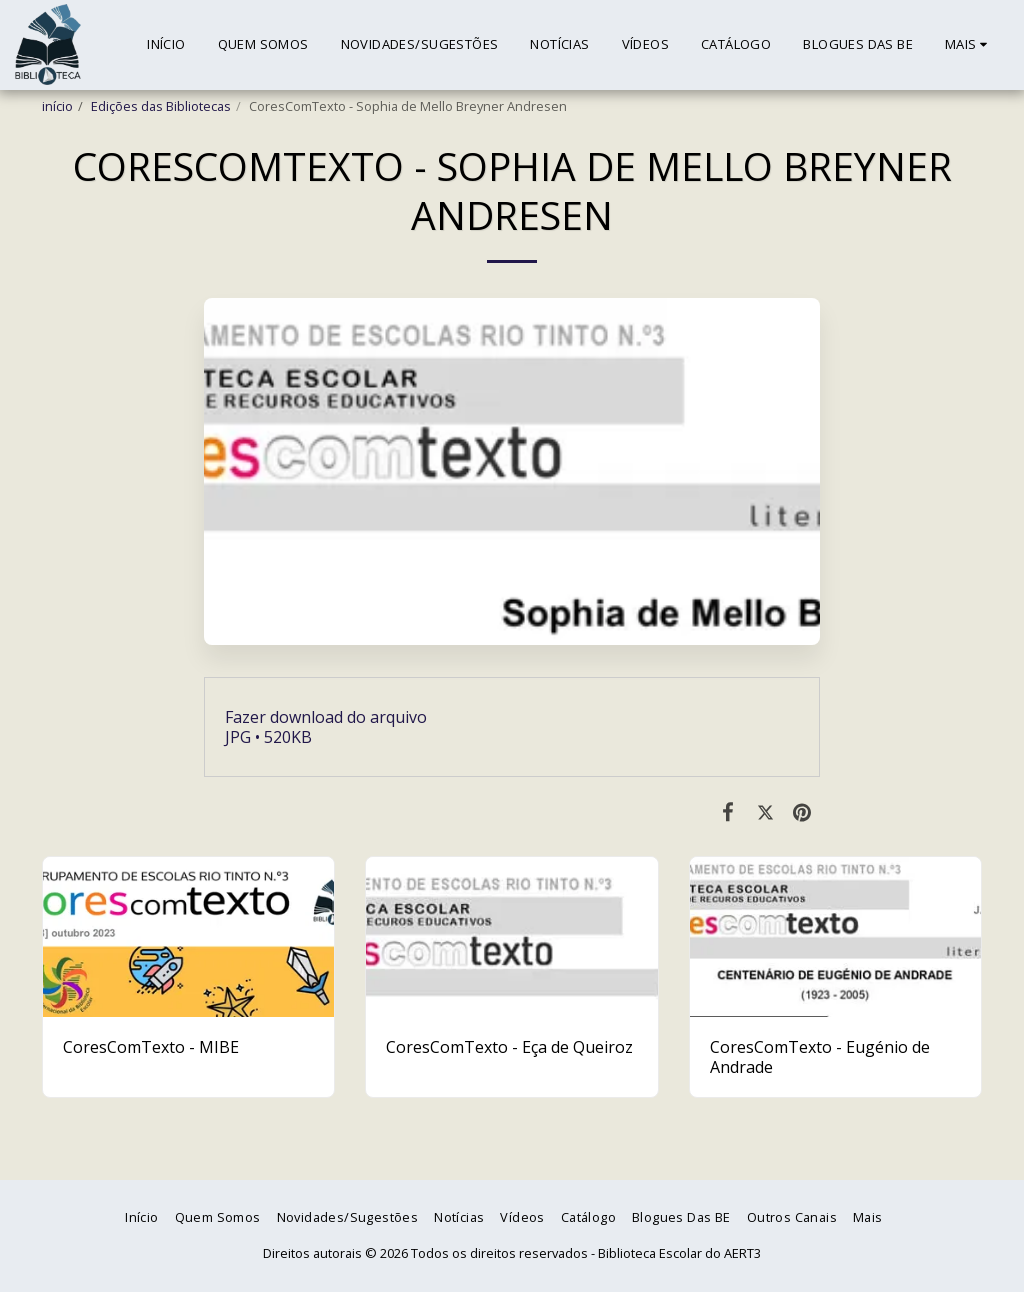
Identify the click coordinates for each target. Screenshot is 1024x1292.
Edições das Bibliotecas (161, 106)
